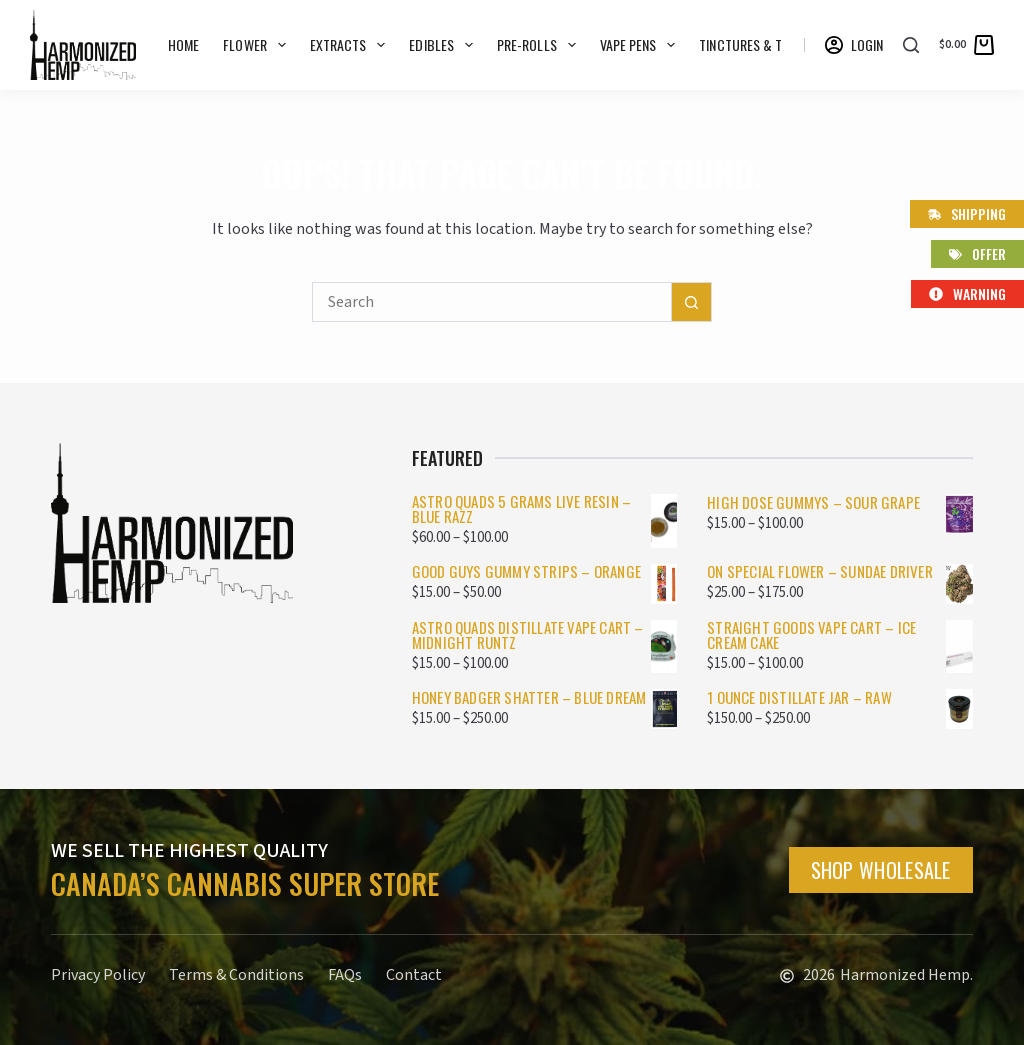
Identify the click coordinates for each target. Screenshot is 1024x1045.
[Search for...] (492, 302)
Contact (414, 975)
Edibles (445, 45)
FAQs (345, 975)
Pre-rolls (540, 45)
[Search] (911, 45)
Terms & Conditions (236, 975)
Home (183, 44)
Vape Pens (642, 45)
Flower (258, 45)
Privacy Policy (98, 975)
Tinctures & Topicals (777, 45)
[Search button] (692, 302)
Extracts (352, 45)
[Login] (854, 45)
